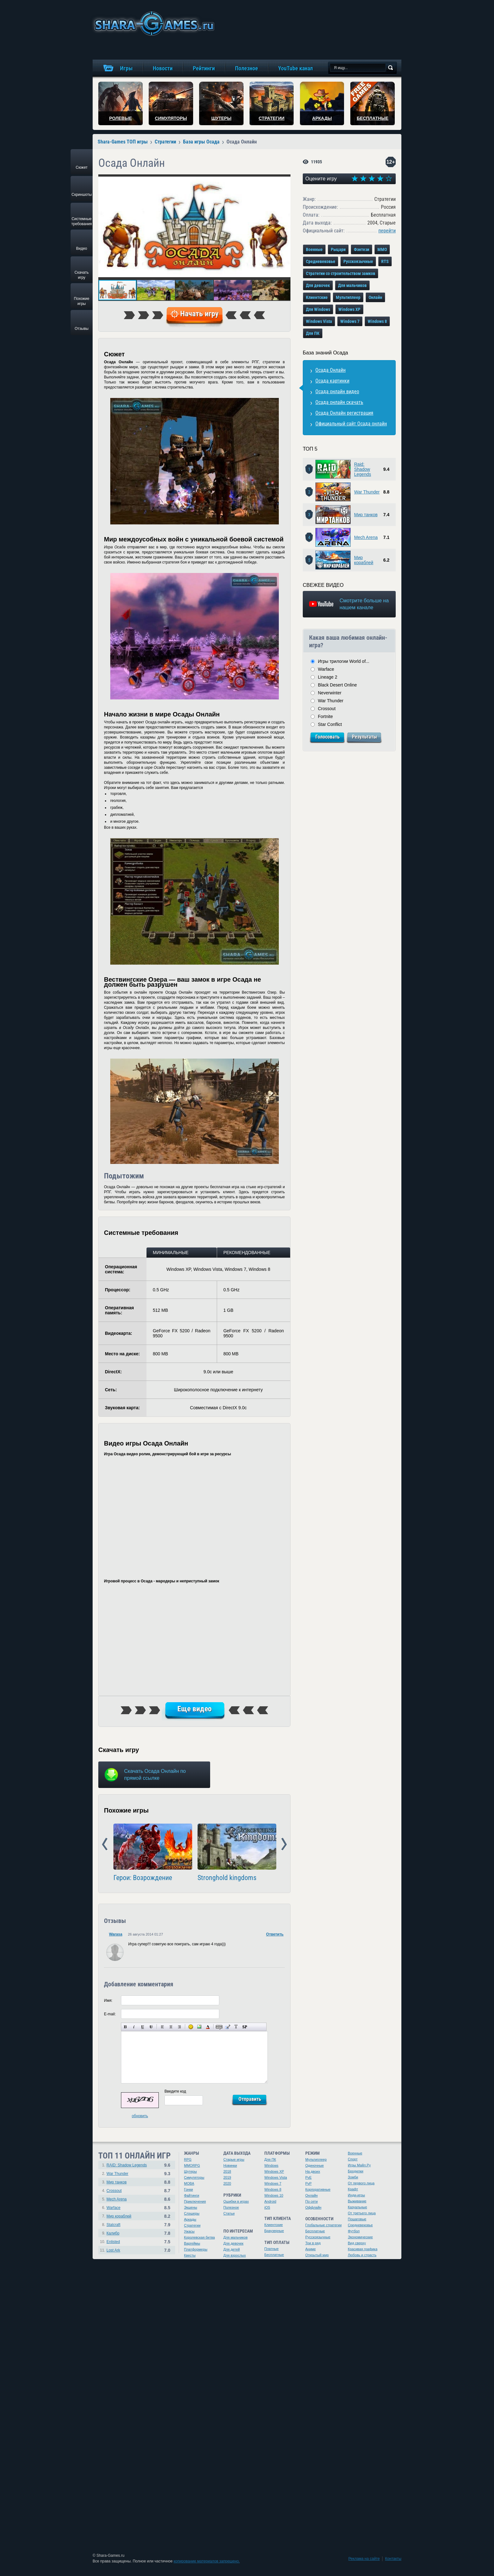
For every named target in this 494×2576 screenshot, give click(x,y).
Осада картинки (332, 381)
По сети (311, 2201)
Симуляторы (194, 2177)
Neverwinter (330, 692)
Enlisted (113, 2242)
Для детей (231, 2249)
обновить (140, 2116)
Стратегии (192, 2225)
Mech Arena (366, 537)
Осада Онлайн (330, 370)
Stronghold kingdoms (227, 1878)
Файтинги (191, 2195)
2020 (227, 2183)
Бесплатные (274, 2255)
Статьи (229, 2213)
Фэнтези (361, 249)
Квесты (190, 2255)
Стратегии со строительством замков (340, 273)
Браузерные (274, 2231)
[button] (285, 180)
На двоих (312, 2171)
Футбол (354, 2231)
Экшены (190, 2207)
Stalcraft (113, 2225)
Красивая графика (362, 2249)
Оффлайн (313, 2207)
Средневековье (320, 261)
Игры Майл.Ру (359, 2165)
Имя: (108, 2000)
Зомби (353, 2177)
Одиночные (314, 2165)
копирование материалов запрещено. (207, 2561)
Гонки (188, 2189)
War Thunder (367, 491)
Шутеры (190, 2171)
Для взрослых (234, 2255)
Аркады (190, 2219)
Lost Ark (113, 2250)
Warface (326, 669)
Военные (314, 249)
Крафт (353, 2189)
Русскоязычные (358, 261)
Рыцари (338, 249)
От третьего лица (362, 2213)
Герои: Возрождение (142, 1878)
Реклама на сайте (364, 2558)
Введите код (175, 2091)
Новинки (230, 2165)
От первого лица (361, 2183)
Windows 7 (349, 321)
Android (270, 2201)
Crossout (327, 708)
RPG (188, 2159)
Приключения (195, 2201)
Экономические (360, 2237)
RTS (385, 261)
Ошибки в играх (236, 2201)
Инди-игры (356, 2195)
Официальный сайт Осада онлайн (351, 424)
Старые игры (233, 2159)
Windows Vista (319, 321)
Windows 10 (273, 2195)
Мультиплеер (348, 297)
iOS (267, 2207)
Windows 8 (377, 321)
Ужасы (189, 2231)
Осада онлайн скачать (339, 402)
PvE (308, 2177)
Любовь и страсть (362, 2255)
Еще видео (194, 1708)
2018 (227, 2171)
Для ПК (312, 333)
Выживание (357, 2201)
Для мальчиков (352, 285)
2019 (227, 2177)
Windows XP (349, 309)
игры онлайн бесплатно (153, 23)
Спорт (353, 2159)
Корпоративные (317, 2189)
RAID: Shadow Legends (126, 2165)
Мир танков (365, 514)
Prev (104, 1844)
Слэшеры (191, 2213)
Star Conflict (330, 724)
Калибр (112, 2233)
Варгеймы (192, 2243)
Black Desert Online (337, 684)
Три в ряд (313, 2243)
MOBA (189, 2183)
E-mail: (110, 2014)
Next (284, 1844)
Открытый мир (317, 2255)
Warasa (115, 1934)
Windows (271, 2165)
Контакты (393, 2558)
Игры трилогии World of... (343, 661)
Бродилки (355, 2171)
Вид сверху (357, 2243)
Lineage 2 (327, 677)
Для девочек (318, 285)
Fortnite (325, 716)
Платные (271, 2249)
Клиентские (317, 297)
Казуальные (357, 2207)
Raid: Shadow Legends (362, 469)
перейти (387, 231)
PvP (308, 2183)
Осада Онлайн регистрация (344, 413)
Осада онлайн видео (337, 391)
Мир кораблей (363, 560)
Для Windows (318, 309)
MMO (382, 249)
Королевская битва (199, 2237)
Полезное (231, 2207)
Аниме (310, 2249)
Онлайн (375, 297)
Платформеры (195, 2249)
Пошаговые (357, 2219)
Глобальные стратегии (323, 2225)
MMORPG (192, 2165)
